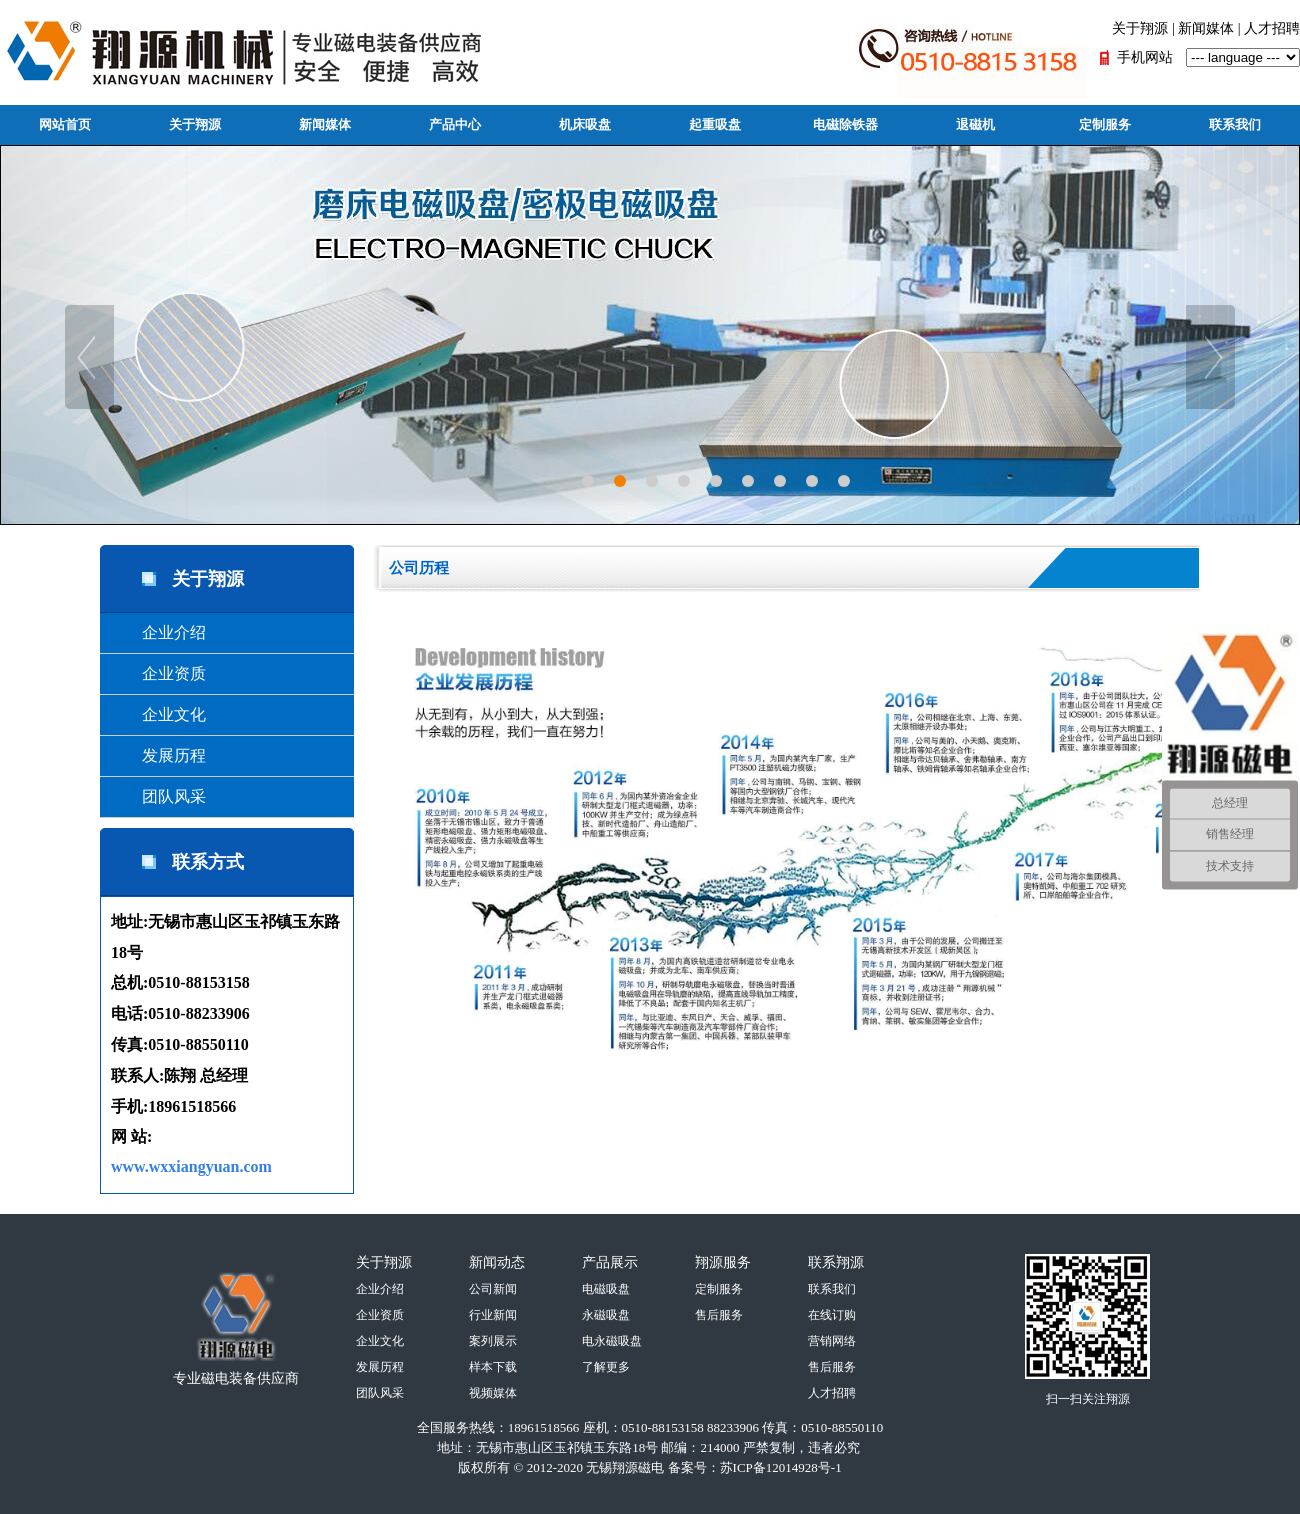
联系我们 (1235, 124)
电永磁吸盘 (612, 1341)
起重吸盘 (715, 124)
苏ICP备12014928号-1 (781, 1467)
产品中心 (455, 124)
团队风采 (158, 796)
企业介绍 (158, 632)
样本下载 (493, 1367)
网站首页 (65, 124)
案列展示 (493, 1341)
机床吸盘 (585, 124)
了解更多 (606, 1367)
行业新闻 (493, 1315)
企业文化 (158, 714)
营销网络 (832, 1341)
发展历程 (158, 755)
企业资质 (158, 673)
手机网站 (1145, 57)
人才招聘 (1272, 28)
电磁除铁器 (845, 124)
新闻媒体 (1206, 28)
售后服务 (719, 1315)
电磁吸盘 (606, 1289)
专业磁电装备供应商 (236, 1378)
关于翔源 (1140, 28)
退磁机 (975, 124)
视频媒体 (493, 1393)
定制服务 (1105, 124)
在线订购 (832, 1315)
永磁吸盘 (606, 1315)
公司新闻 (493, 1289)
